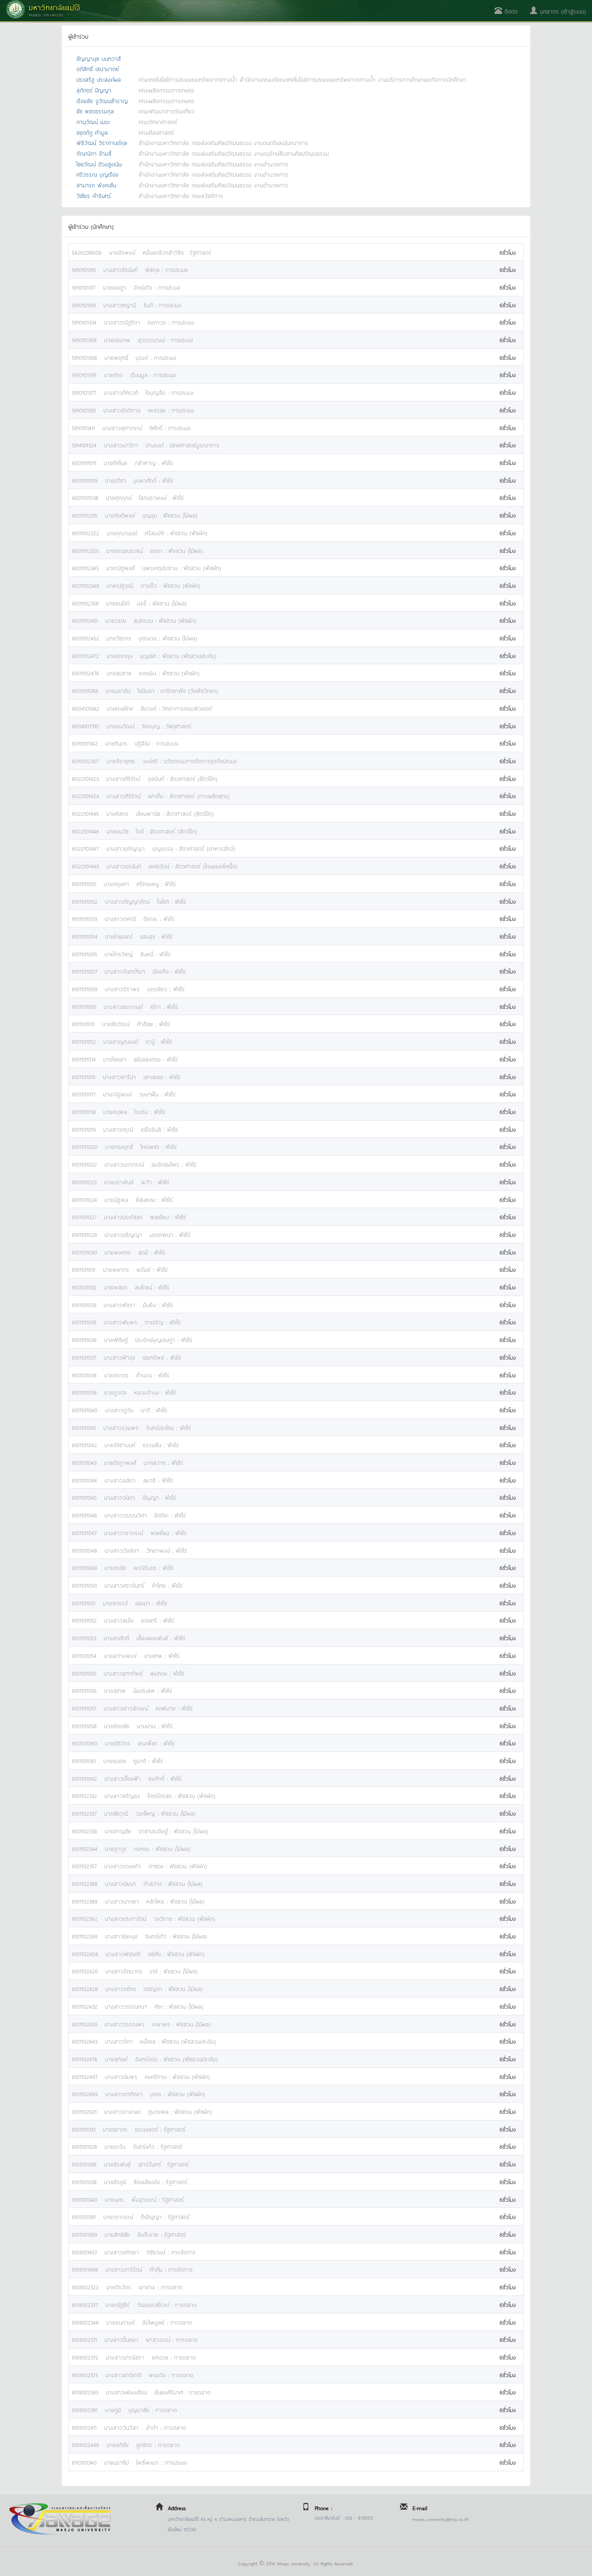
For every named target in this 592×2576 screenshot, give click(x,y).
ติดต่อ (506, 11)
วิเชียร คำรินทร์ (93, 195)
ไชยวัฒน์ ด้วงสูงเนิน (99, 163)
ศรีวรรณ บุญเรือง (97, 174)
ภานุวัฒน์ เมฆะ (93, 121)
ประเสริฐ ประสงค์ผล (98, 79)
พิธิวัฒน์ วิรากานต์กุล (101, 142)
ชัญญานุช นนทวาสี (98, 58)
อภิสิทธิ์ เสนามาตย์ (97, 68)
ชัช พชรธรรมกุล (95, 110)
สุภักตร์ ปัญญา (93, 89)
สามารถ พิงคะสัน (96, 184)
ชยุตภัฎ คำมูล (92, 132)
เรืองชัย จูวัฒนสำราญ (102, 100)
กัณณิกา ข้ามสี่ (93, 153)
